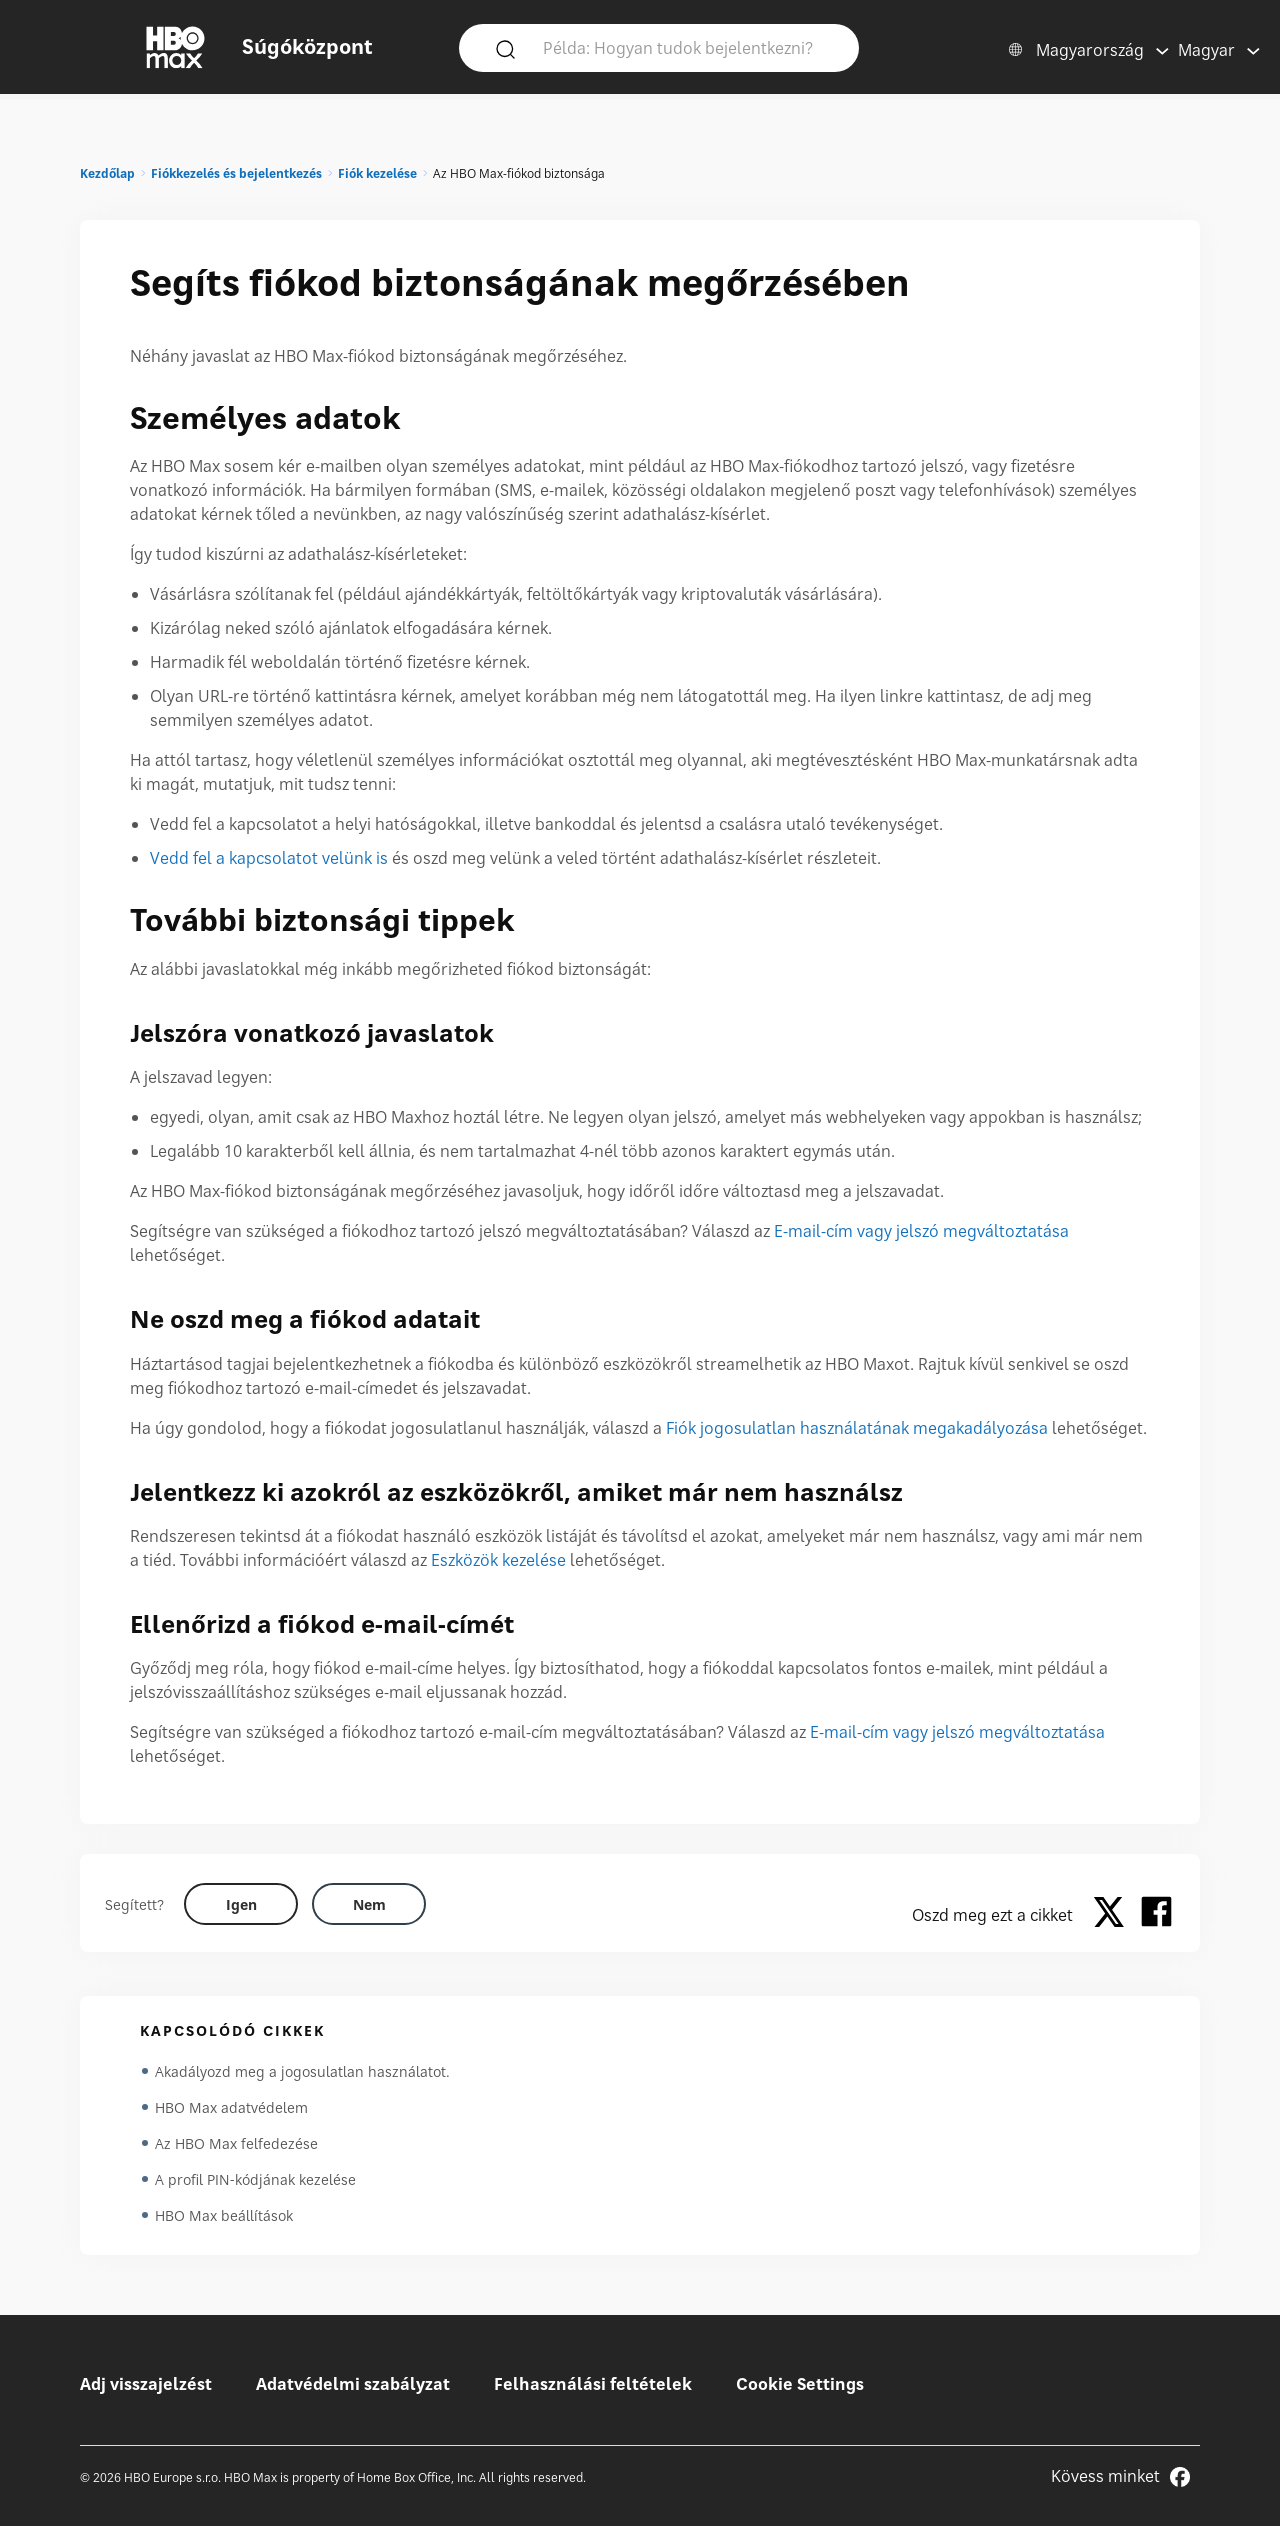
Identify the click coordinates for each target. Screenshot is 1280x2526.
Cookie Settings (800, 2384)
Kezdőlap (107, 173)
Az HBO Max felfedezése (236, 2143)
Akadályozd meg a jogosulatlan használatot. (302, 2071)
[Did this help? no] (369, 1904)
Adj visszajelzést (146, 2384)
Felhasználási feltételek (593, 2384)
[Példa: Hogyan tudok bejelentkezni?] (688, 47)
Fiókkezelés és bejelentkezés (236, 173)
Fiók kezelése (377, 173)
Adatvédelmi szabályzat (353, 2384)
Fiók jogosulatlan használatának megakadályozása (857, 1428)
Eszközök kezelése (498, 1560)
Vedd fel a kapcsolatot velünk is (269, 858)
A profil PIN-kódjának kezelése (255, 2179)
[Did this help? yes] (241, 1904)
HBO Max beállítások (224, 2215)
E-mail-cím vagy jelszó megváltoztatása (921, 1231)
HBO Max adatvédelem (231, 2107)
